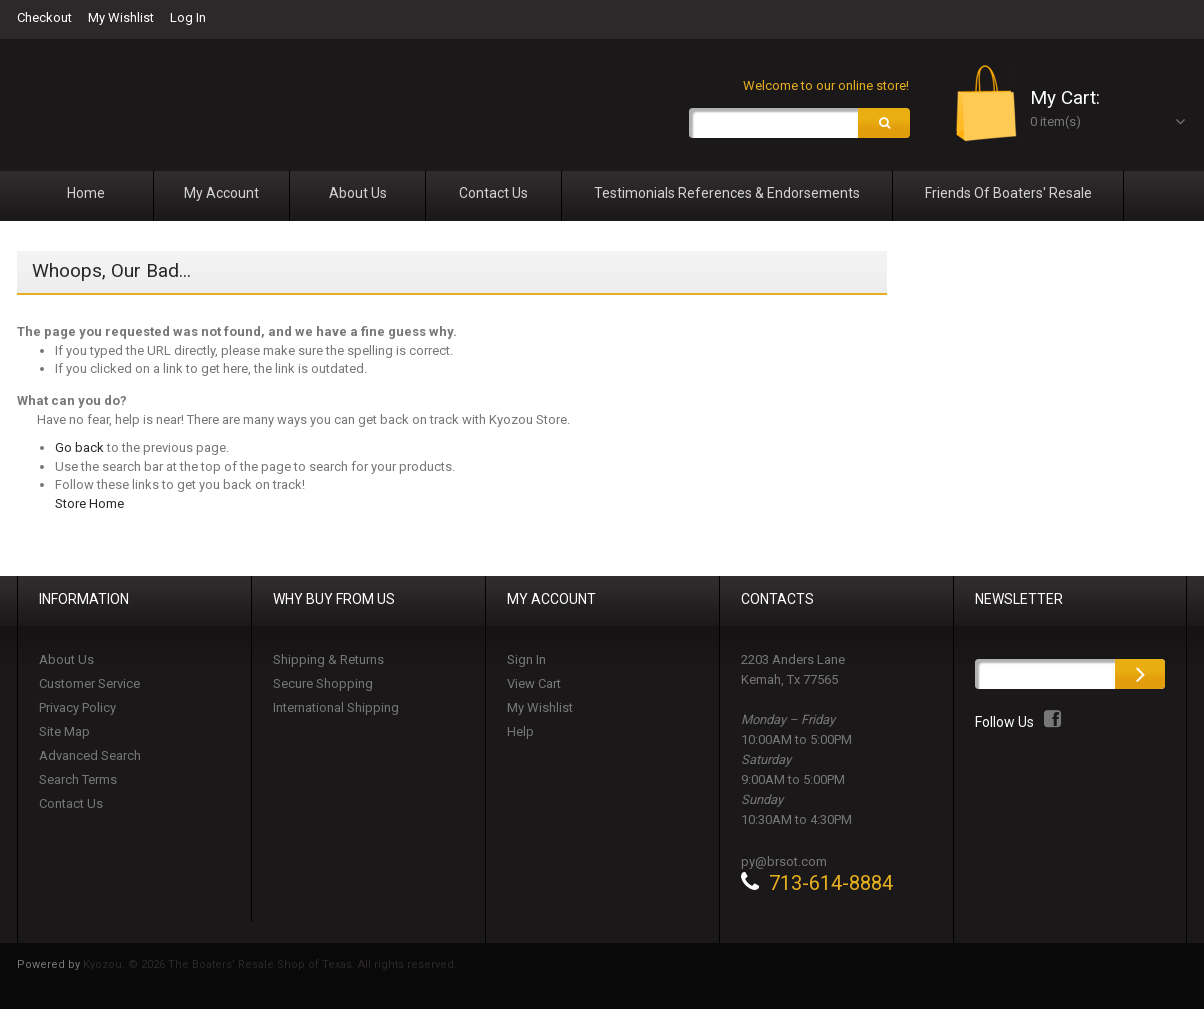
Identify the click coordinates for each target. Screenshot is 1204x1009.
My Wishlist (121, 17)
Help (520, 732)
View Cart (534, 684)
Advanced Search (90, 756)
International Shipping (336, 708)
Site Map (64, 732)
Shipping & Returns (328, 660)
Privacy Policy (77, 708)
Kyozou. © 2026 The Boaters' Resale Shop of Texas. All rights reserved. (270, 965)
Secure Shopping (323, 684)
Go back (79, 448)
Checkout (44, 17)
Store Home (89, 504)
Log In (188, 17)
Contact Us (71, 804)
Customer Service (89, 684)
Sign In (526, 660)
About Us (66, 660)
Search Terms (78, 780)
